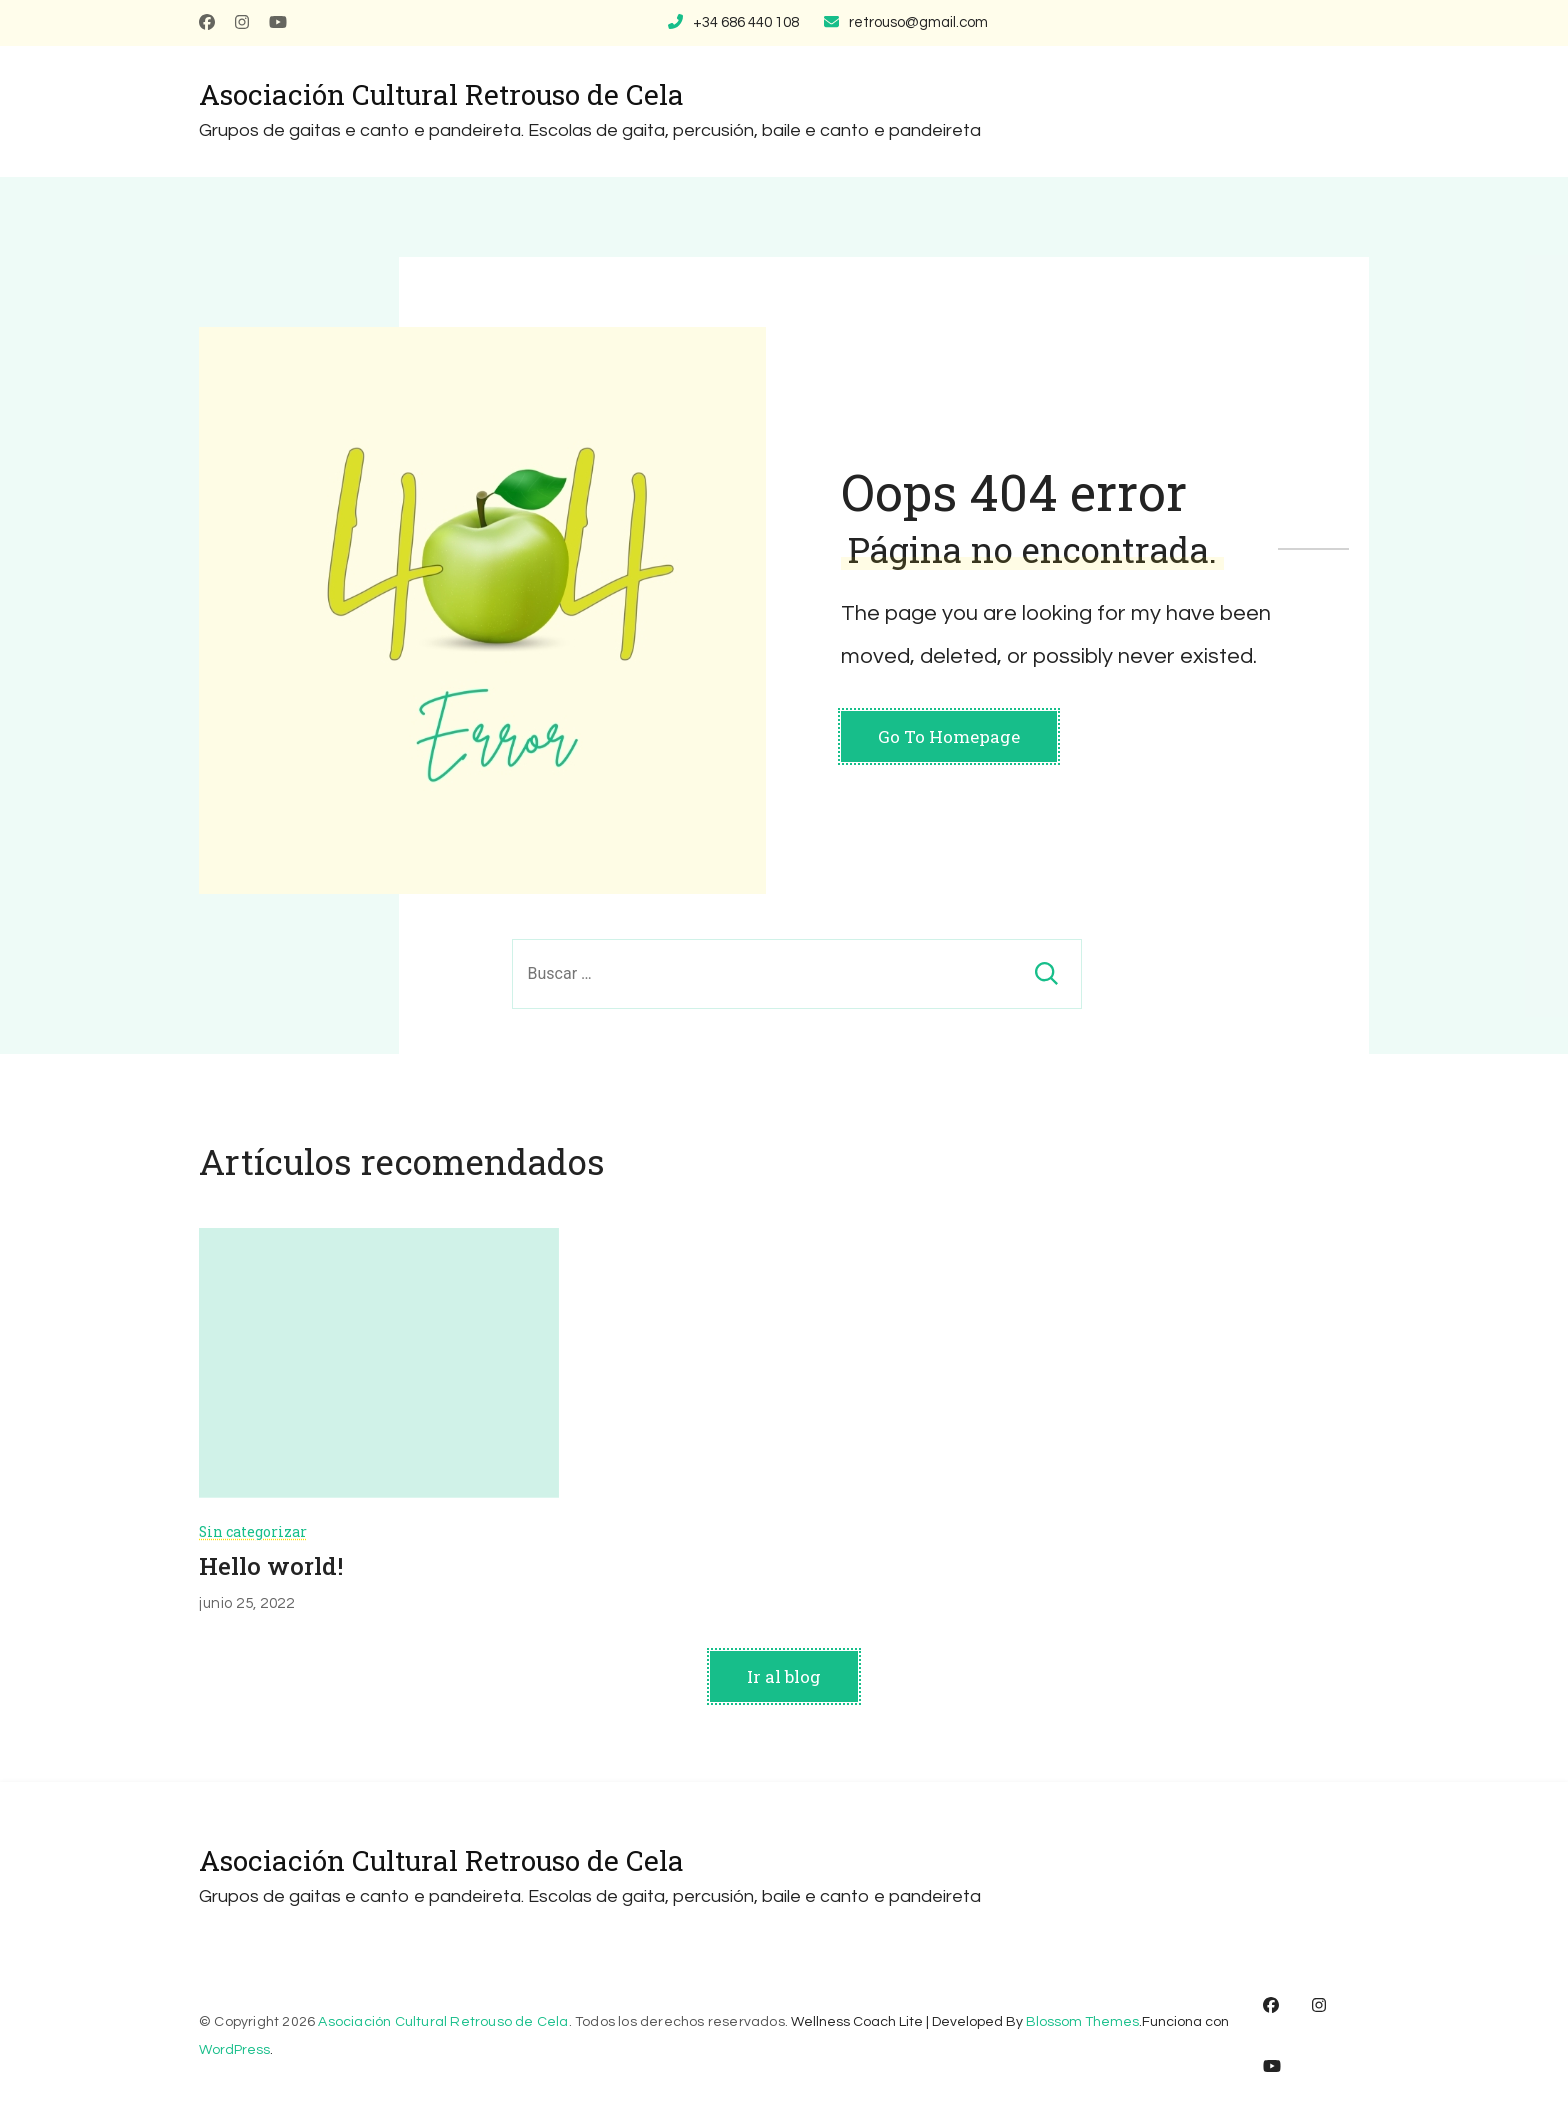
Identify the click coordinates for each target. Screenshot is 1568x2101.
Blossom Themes (1082, 2022)
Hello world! (271, 1566)
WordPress (234, 2050)
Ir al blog (784, 1676)
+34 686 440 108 (746, 22)
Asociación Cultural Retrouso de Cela (441, 95)
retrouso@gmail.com (918, 22)
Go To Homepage (949, 736)
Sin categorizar (253, 1531)
